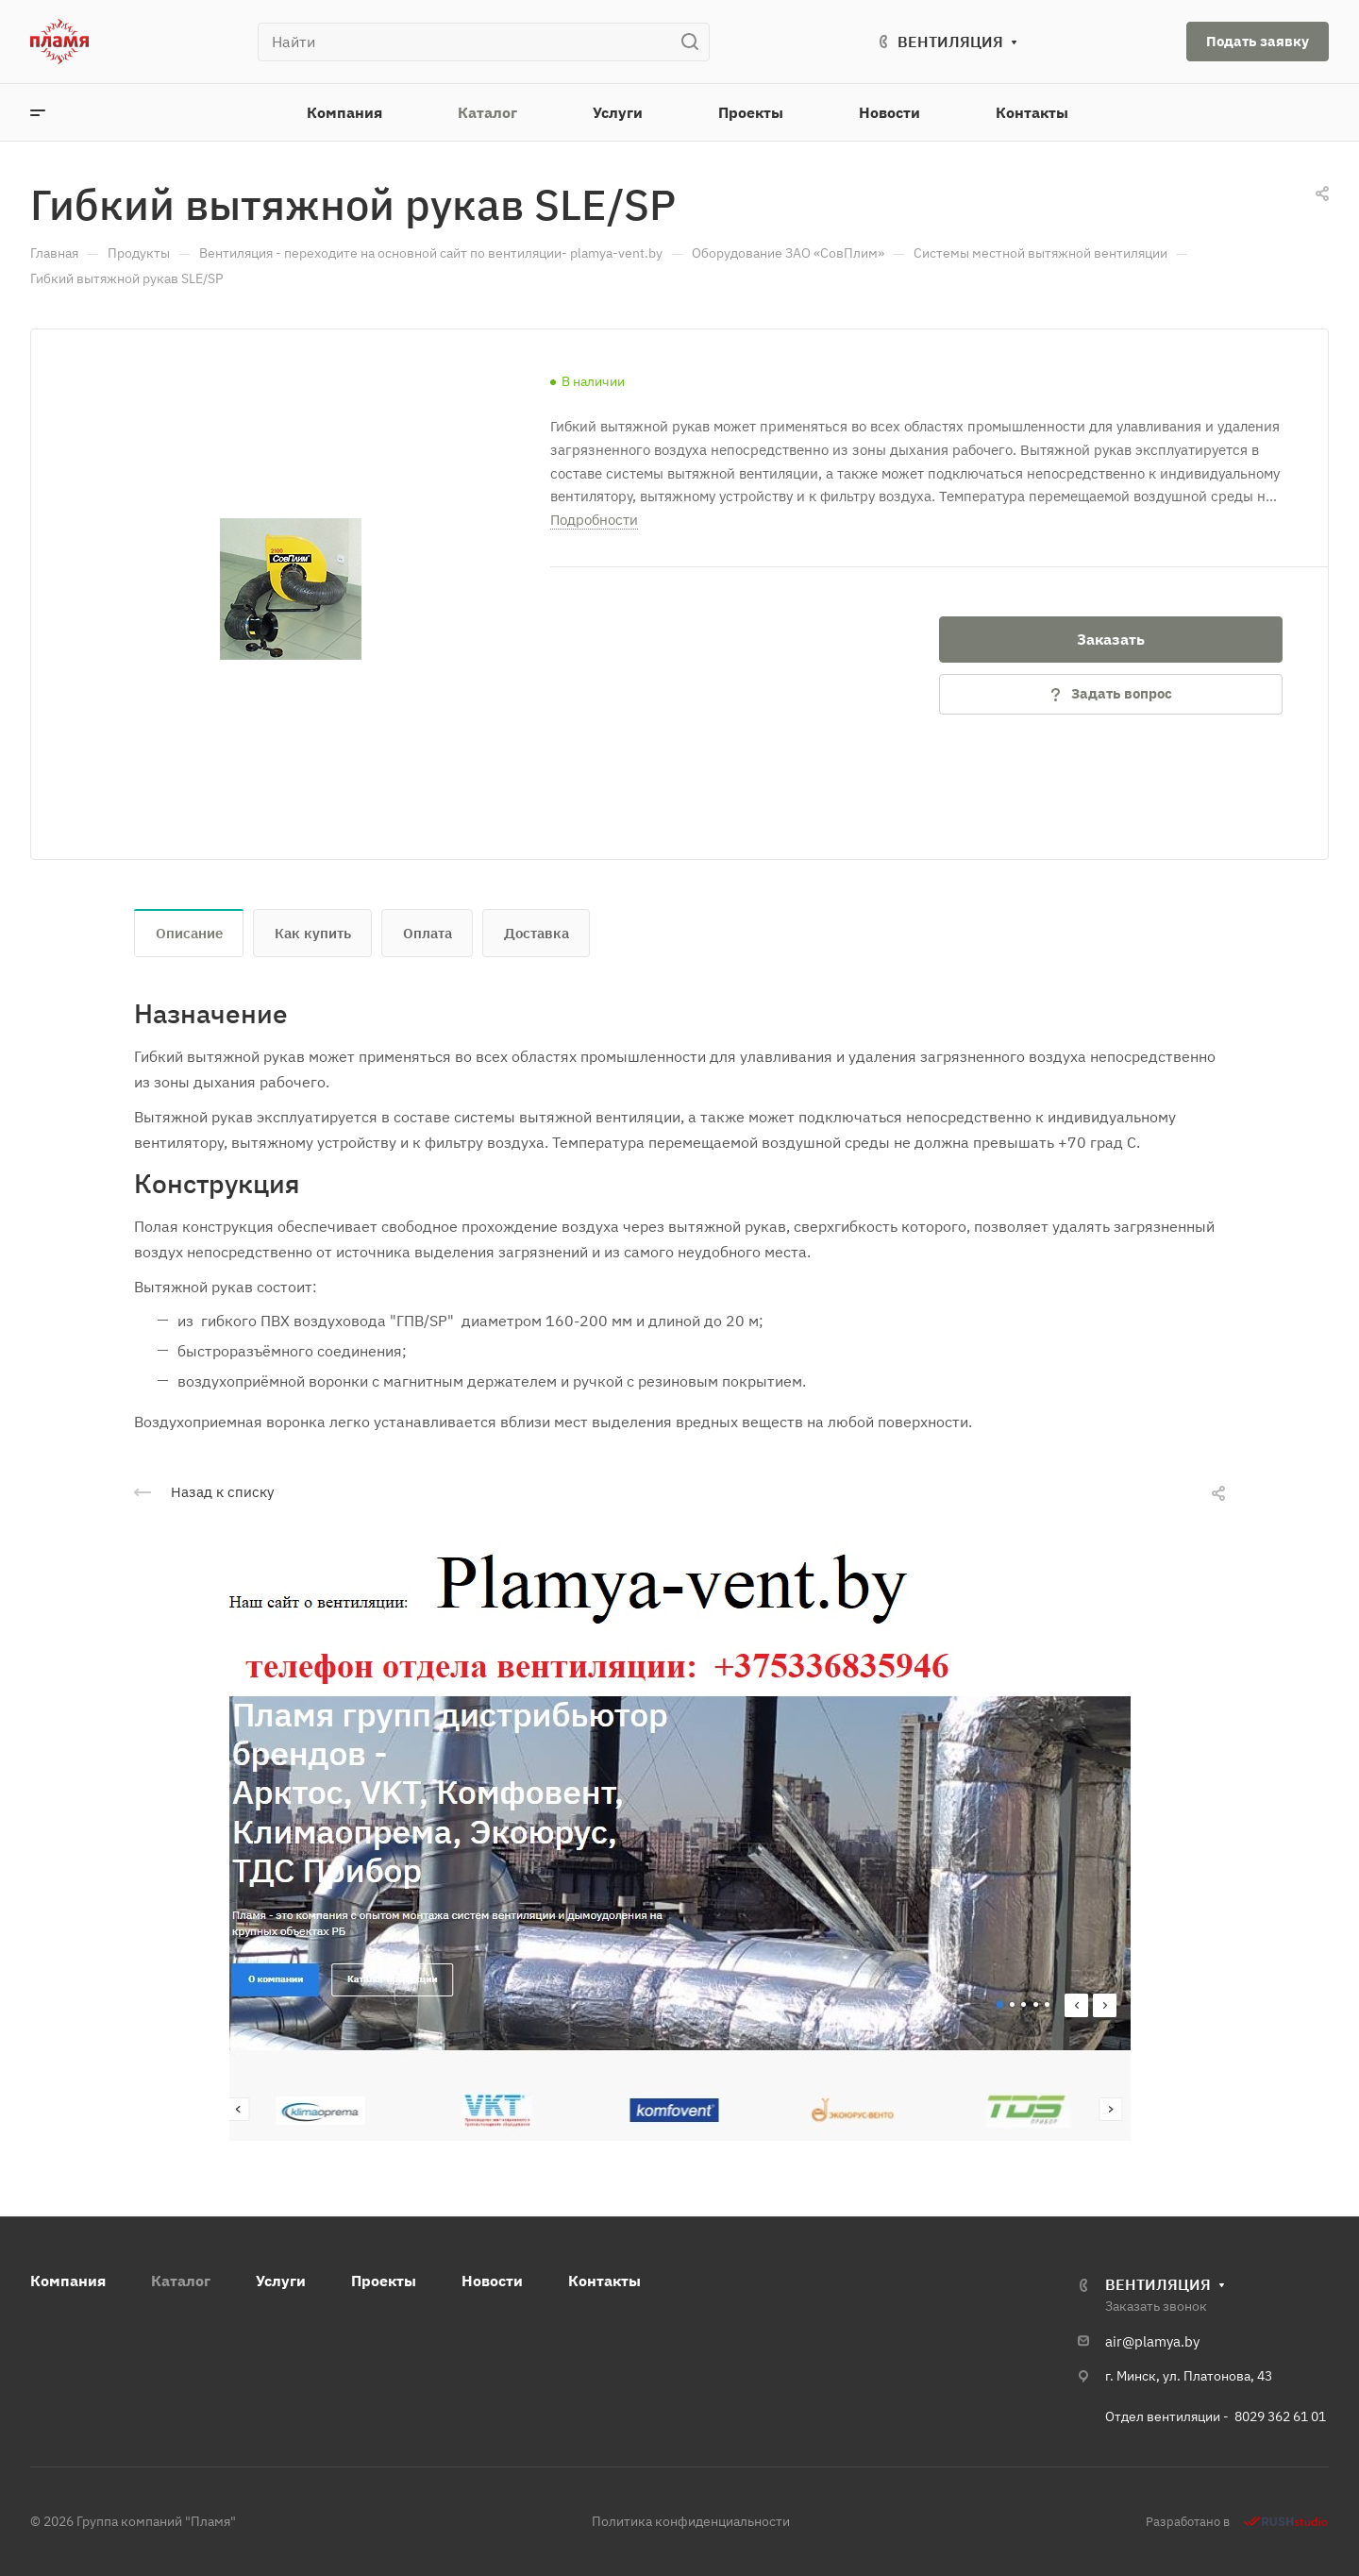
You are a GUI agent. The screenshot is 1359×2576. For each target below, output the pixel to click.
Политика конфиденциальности (691, 2521)
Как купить (313, 933)
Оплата (427, 933)
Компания (68, 2280)
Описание (189, 933)
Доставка (536, 933)
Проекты (383, 2280)
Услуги (281, 2280)
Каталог (180, 2280)
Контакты (604, 2280)
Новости (492, 2280)
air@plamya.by (1152, 2341)
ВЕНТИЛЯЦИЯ (950, 41)
